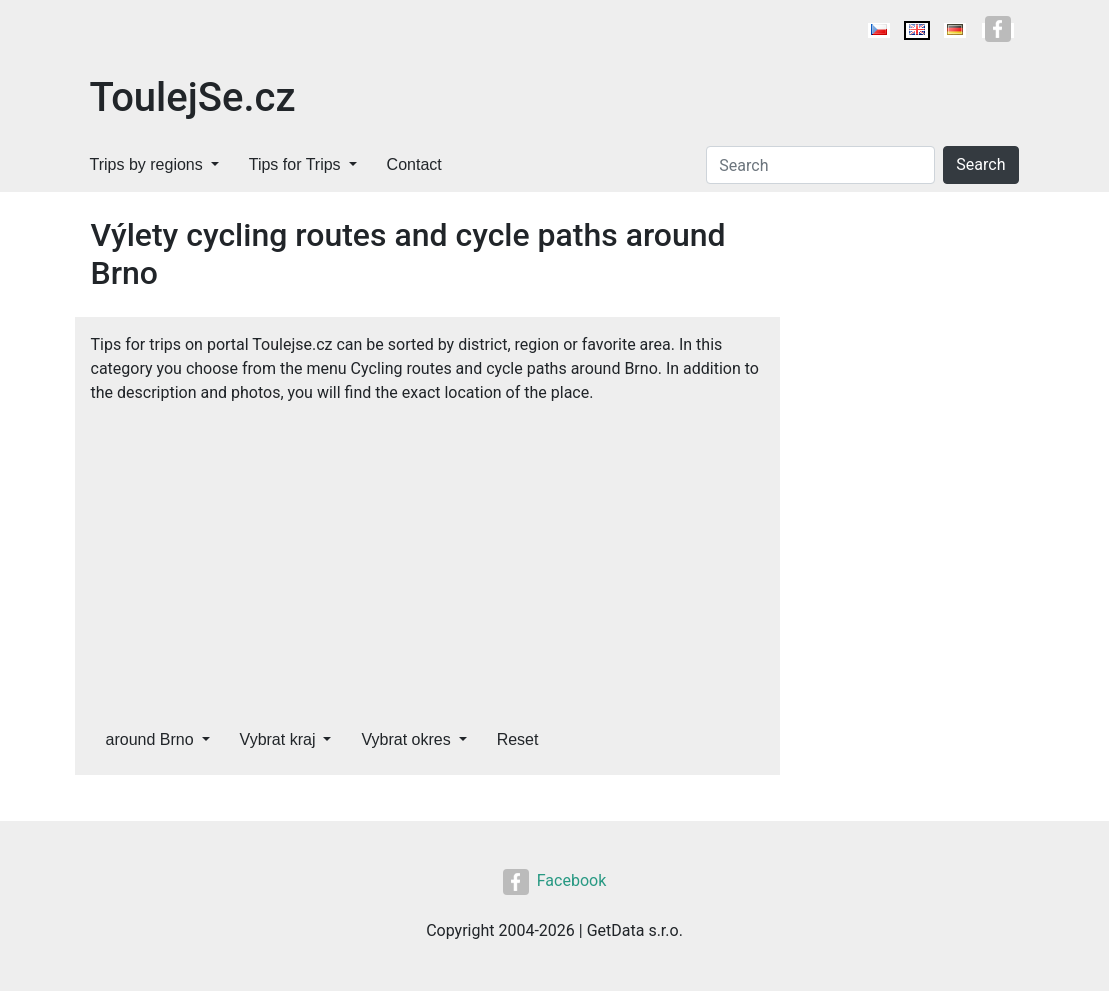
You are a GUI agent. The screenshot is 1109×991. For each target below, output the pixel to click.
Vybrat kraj (278, 739)
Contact (414, 164)
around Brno (150, 739)
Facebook (554, 880)
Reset (518, 739)
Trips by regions (146, 164)
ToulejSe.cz (193, 97)
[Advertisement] (427, 555)
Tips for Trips (295, 164)
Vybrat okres (405, 739)
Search (980, 164)
